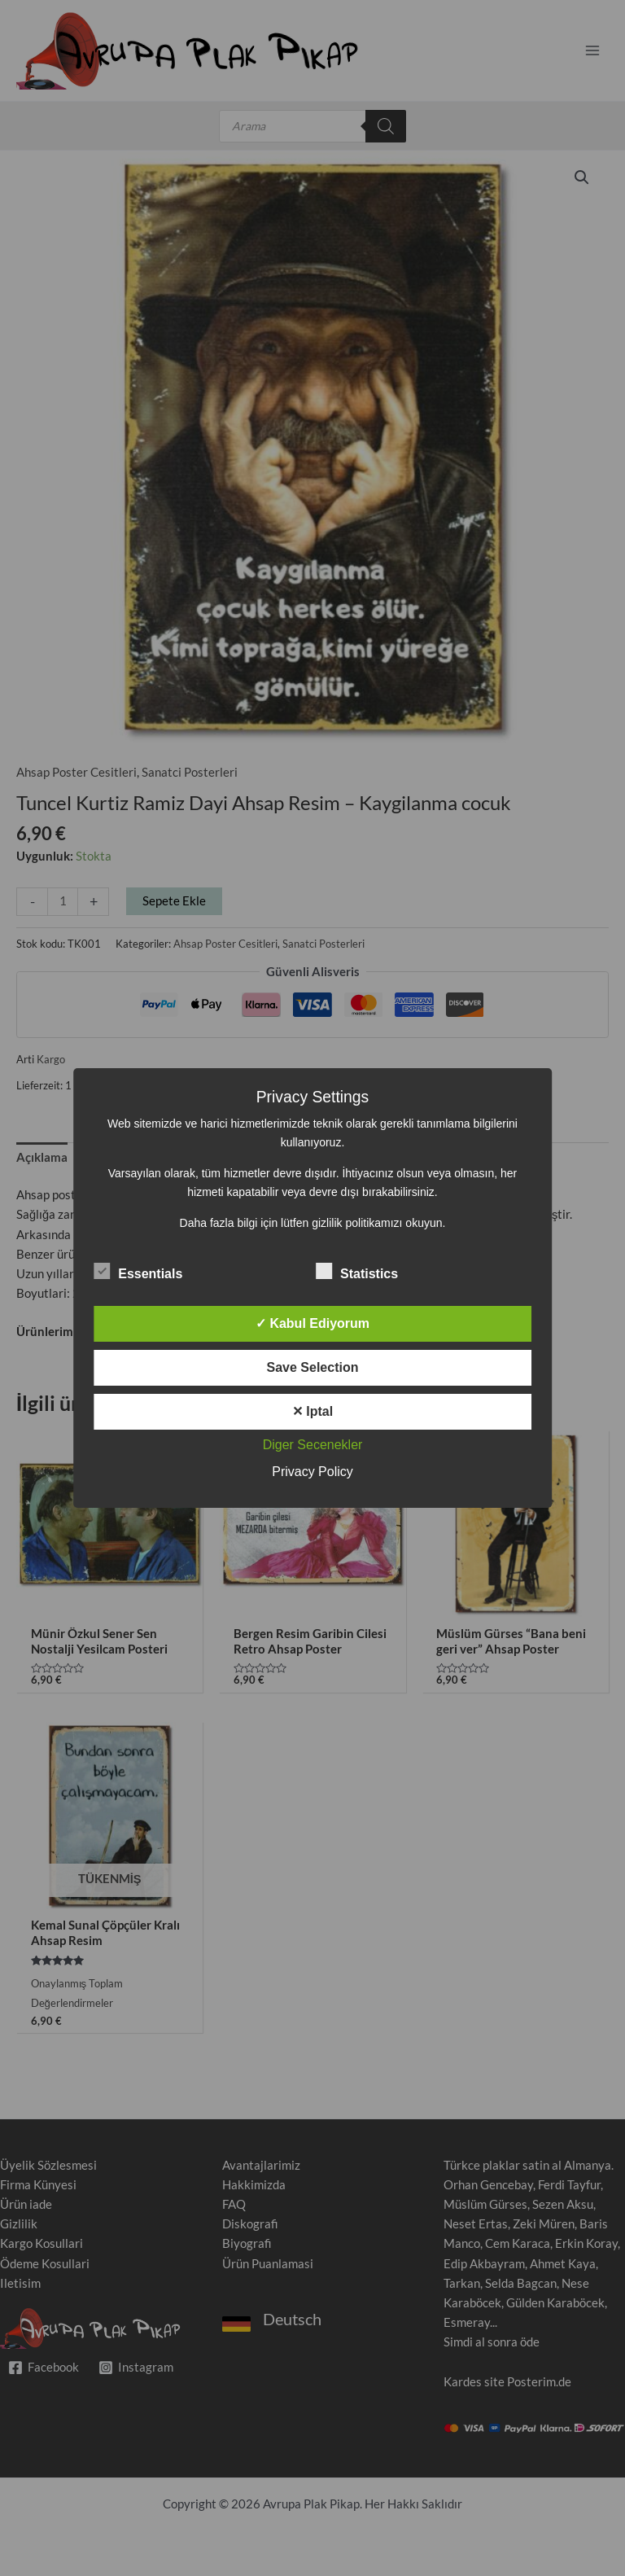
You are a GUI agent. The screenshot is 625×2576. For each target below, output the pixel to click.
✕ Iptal (312, 1411)
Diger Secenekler (313, 1445)
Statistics (357, 1271)
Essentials (138, 1271)
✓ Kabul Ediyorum (312, 1323)
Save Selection (313, 1367)
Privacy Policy (312, 1472)
